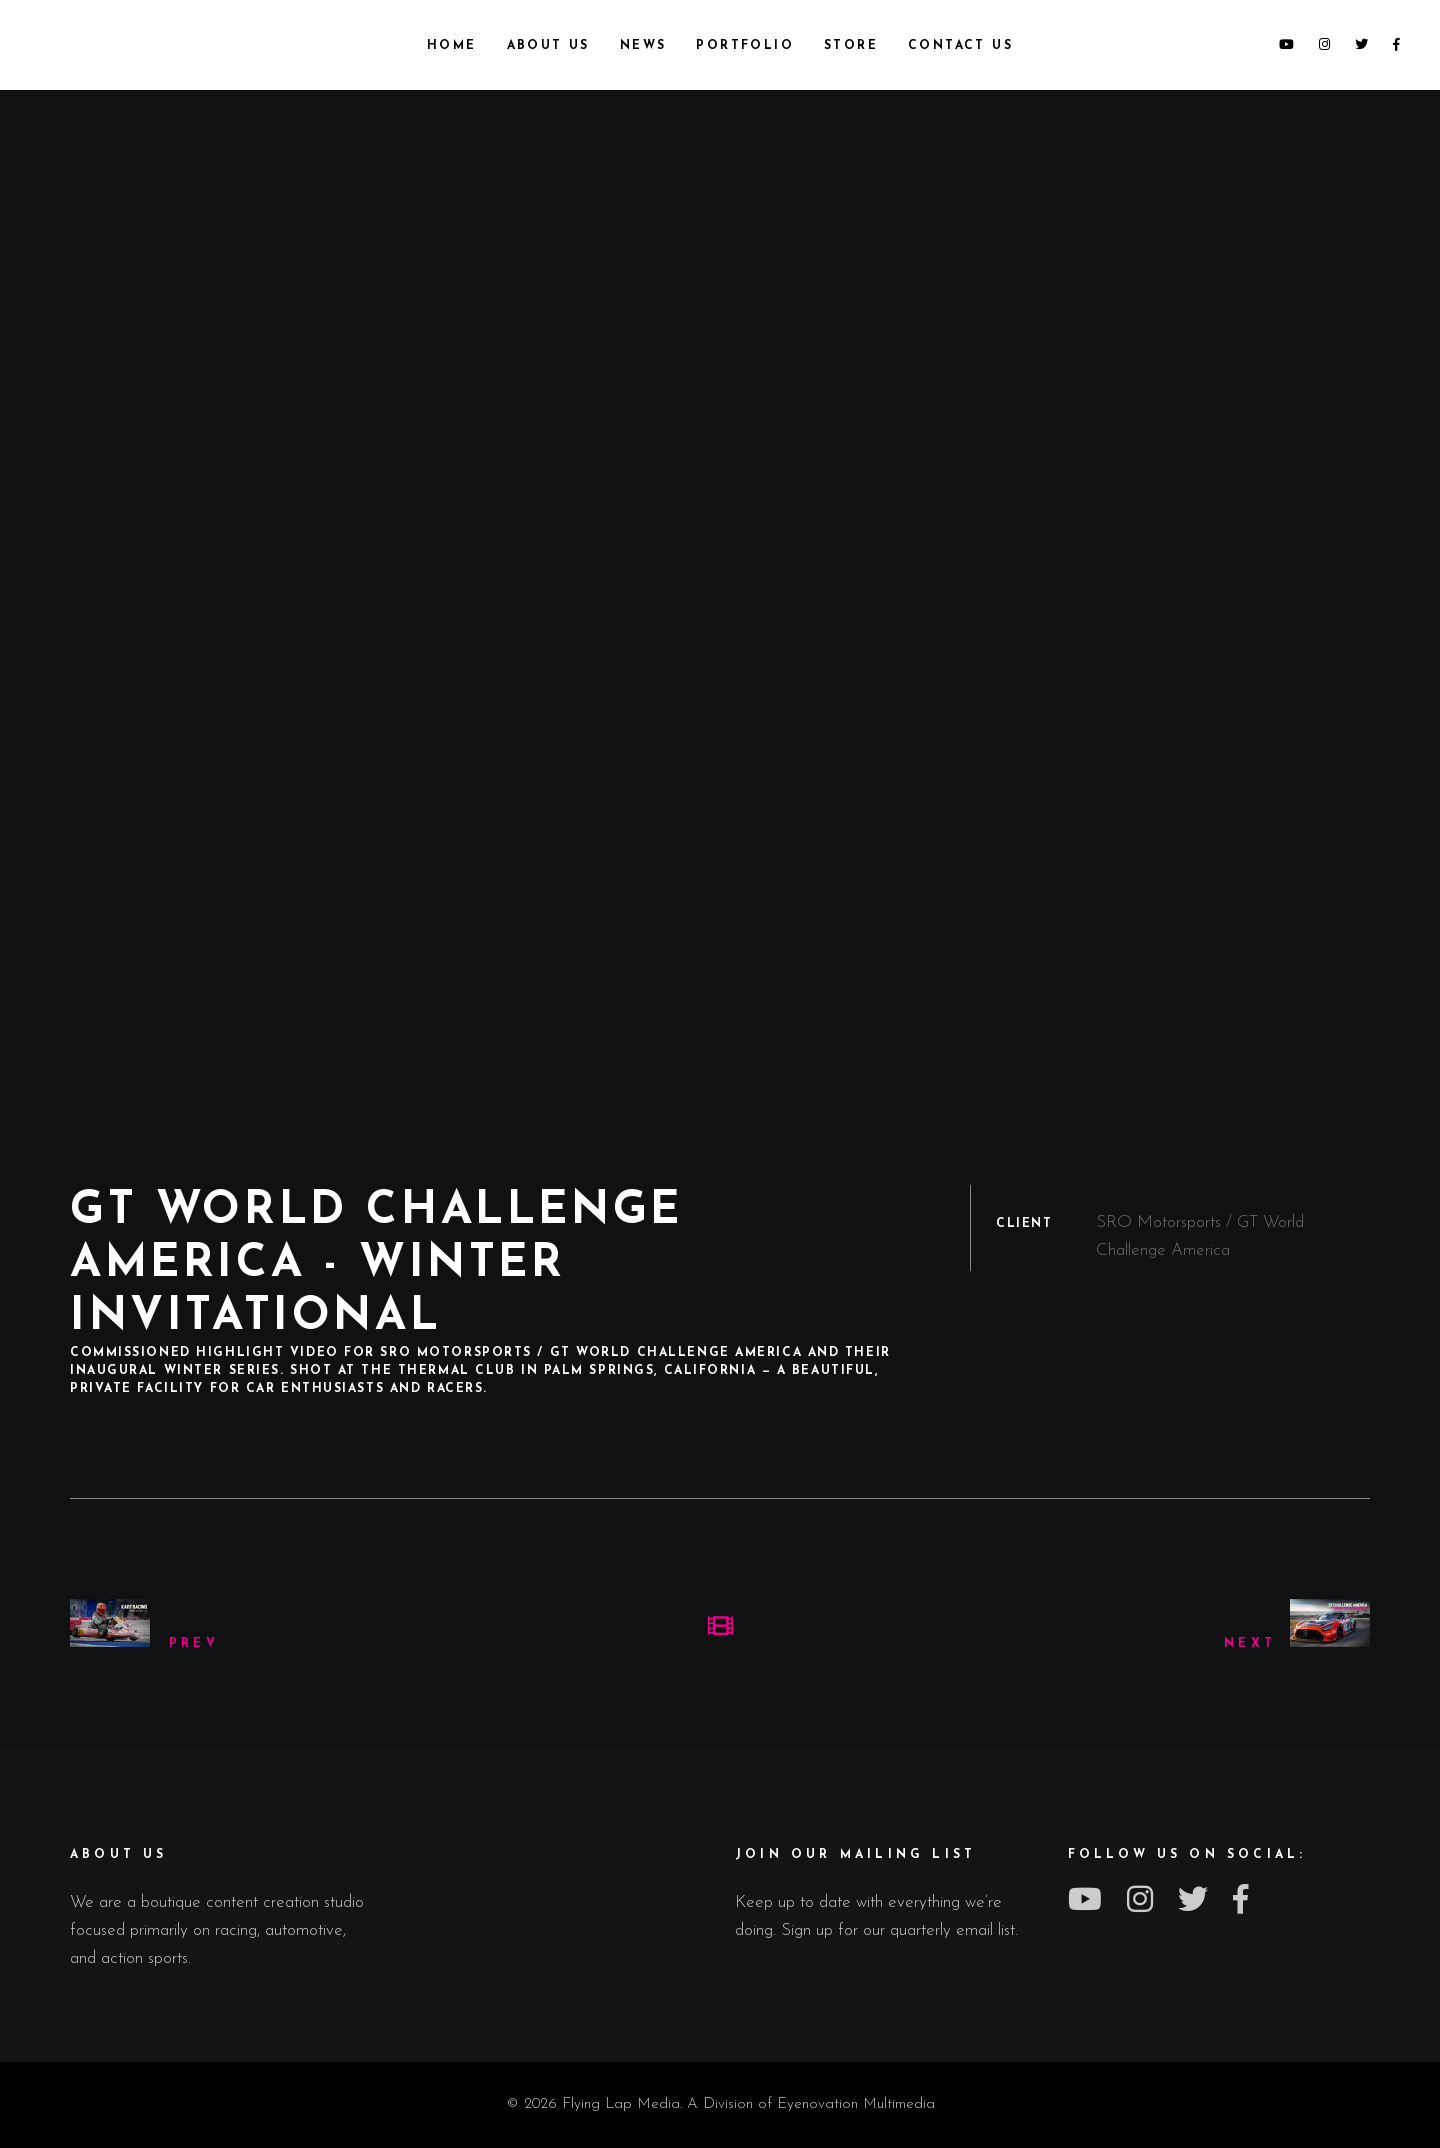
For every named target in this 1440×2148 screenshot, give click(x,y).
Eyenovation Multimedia (856, 2104)
